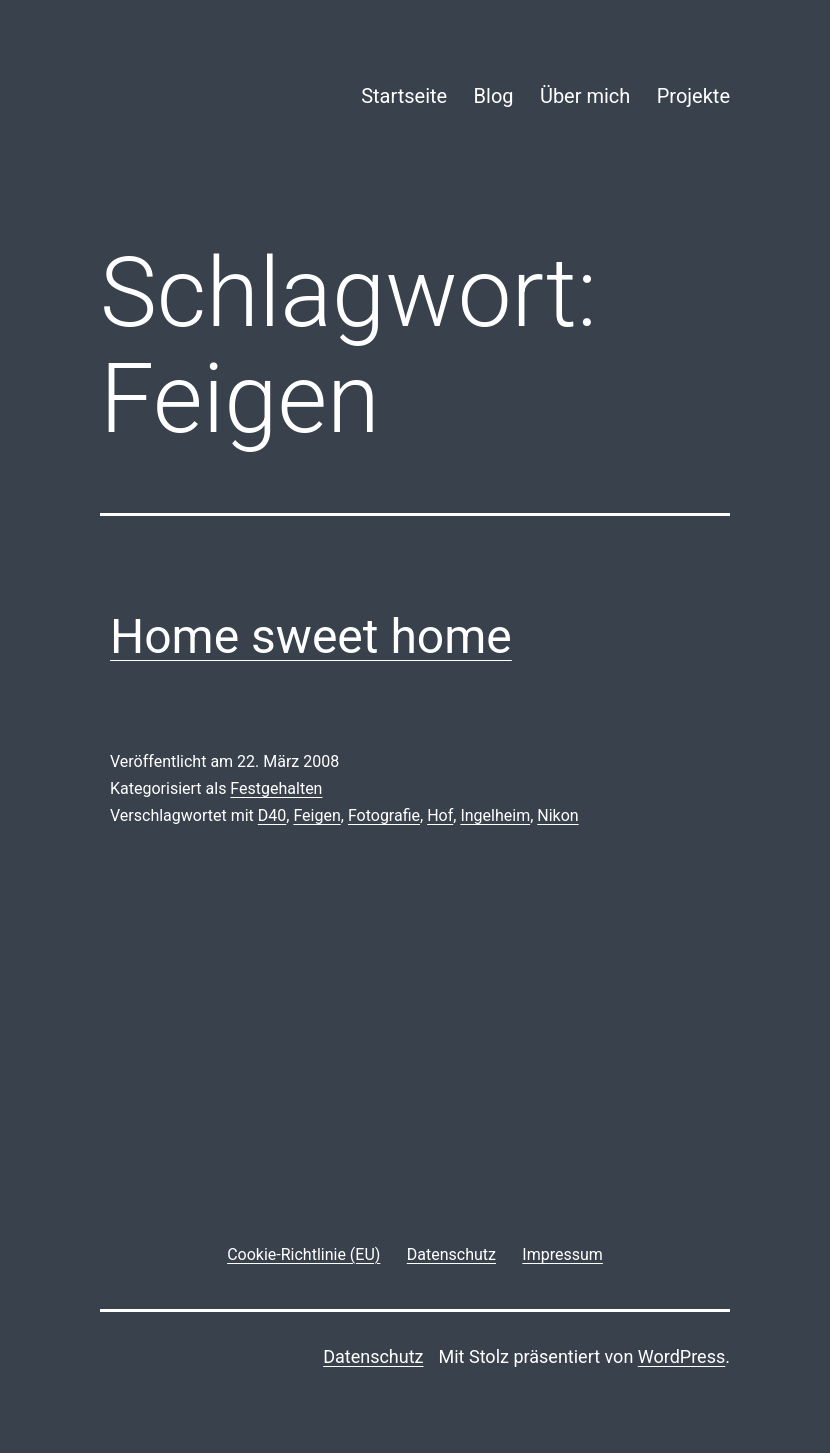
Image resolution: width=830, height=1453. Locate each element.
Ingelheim (495, 815)
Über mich (585, 96)
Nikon (557, 815)
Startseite (404, 96)
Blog (494, 96)
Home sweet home (311, 636)
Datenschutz (373, 1356)
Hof (440, 815)
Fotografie (384, 815)
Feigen (316, 815)
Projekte (693, 96)
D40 (272, 815)
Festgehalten (276, 788)
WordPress (681, 1356)
